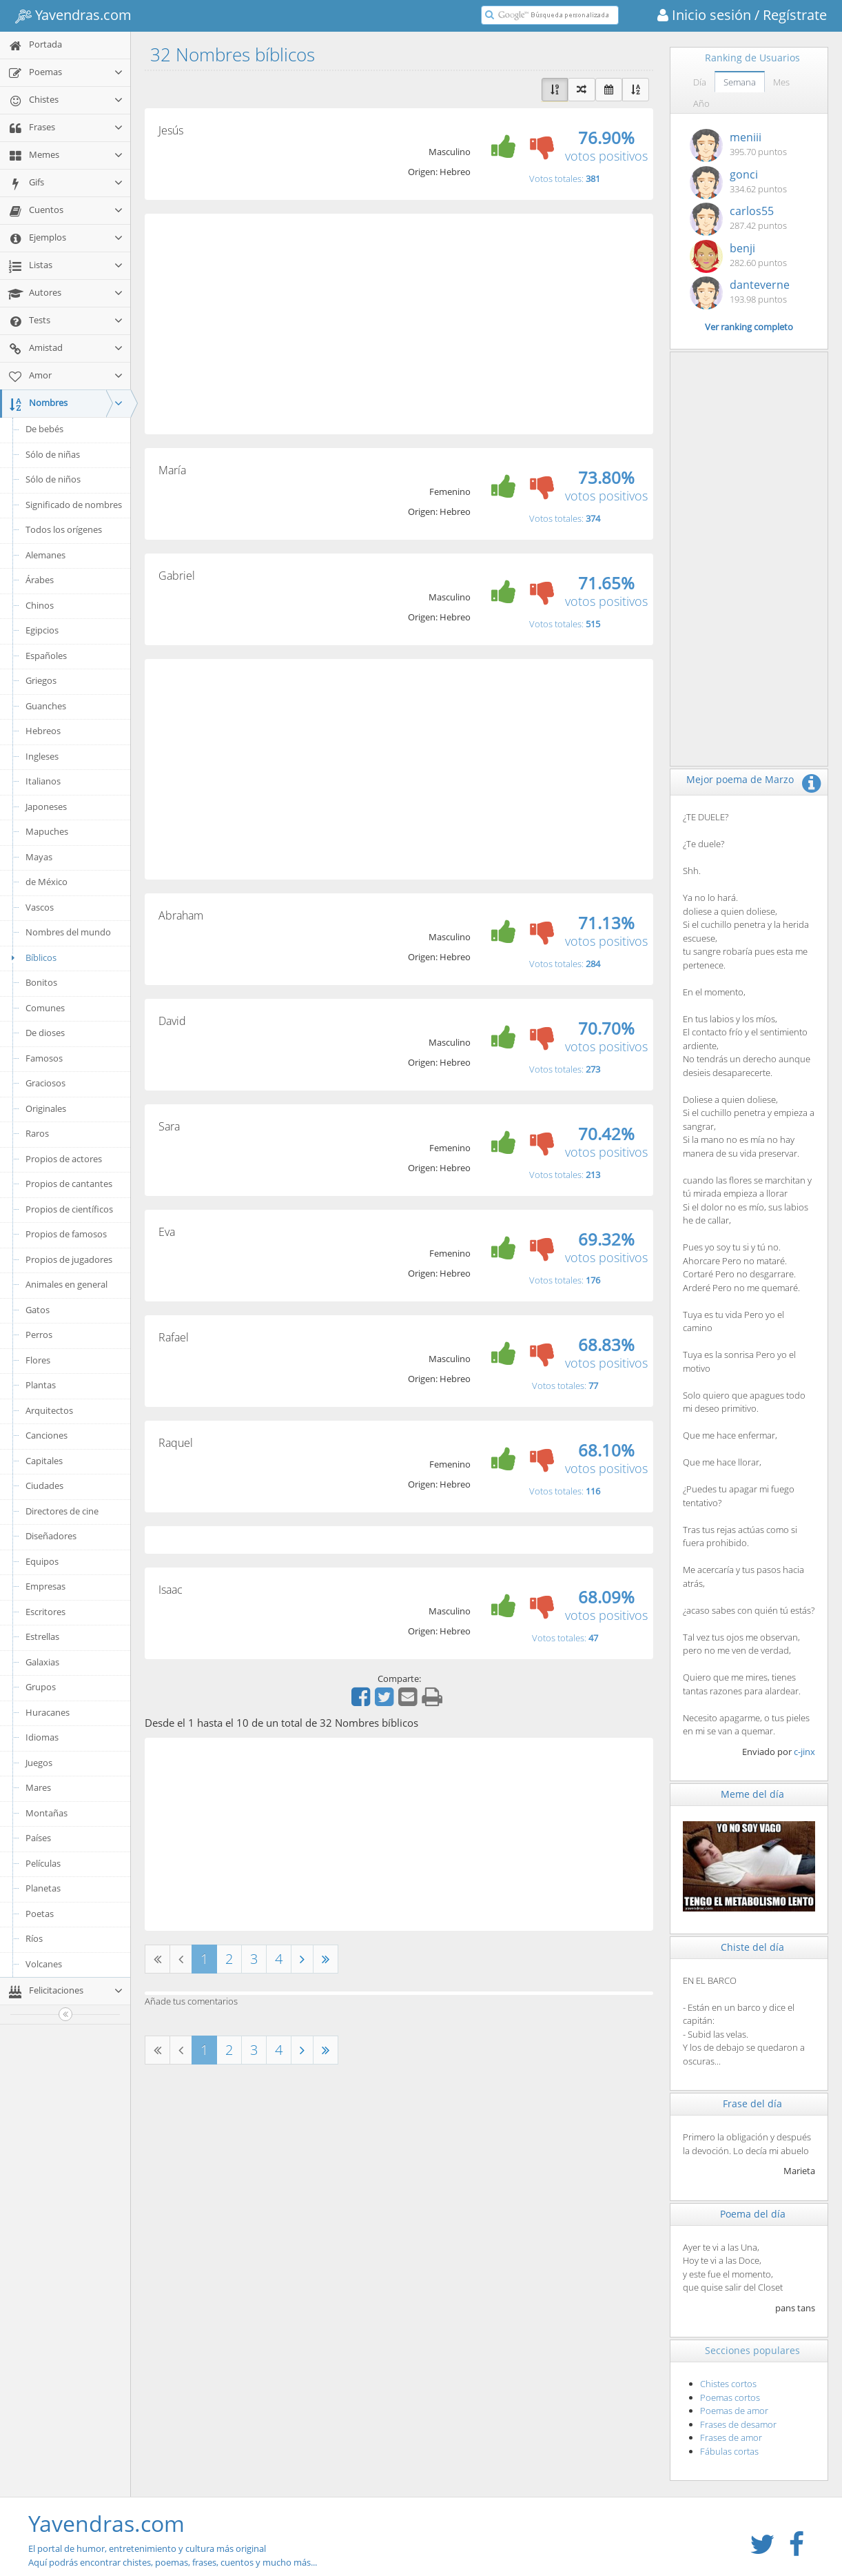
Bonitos (41, 982)
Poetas (39, 1913)
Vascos (39, 907)
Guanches (45, 706)
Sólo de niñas (52, 454)
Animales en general (66, 1284)
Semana (739, 82)
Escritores (45, 1611)
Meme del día (752, 1794)
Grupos (40, 1687)
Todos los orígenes (63, 529)
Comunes (45, 1008)
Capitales (44, 1460)
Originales (45, 1108)
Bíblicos (32, 957)
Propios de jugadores (68, 1259)
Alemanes (45, 555)
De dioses (45, 1032)
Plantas (40, 1385)
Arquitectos (49, 1410)
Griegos (41, 680)
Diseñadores (50, 1536)
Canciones (46, 1435)
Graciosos (45, 1083)
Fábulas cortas (729, 2451)
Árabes (39, 580)
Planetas (43, 1888)
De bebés (44, 429)
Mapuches (46, 831)
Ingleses (42, 756)
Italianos (43, 781)
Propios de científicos (69, 1209)
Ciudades (44, 1485)
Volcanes (43, 1964)
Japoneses (46, 806)
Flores (37, 1360)
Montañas (46, 1813)
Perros (38, 1334)
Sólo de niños (53, 479)
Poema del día (752, 2213)
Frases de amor (731, 2437)
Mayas (38, 857)
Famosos (44, 1058)
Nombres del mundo (68, 932)
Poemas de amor (734, 2410)
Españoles (46, 655)
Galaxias (42, 1662)
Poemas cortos (730, 2397)
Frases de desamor (738, 2424)
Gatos (37, 1310)
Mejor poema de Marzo (740, 779)
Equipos (42, 1561)
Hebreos (43, 730)
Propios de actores (63, 1159)
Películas (43, 1863)
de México (46, 881)
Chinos (39, 605)
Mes (781, 82)
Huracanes (47, 1712)
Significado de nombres (73, 504)
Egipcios (42, 630)
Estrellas (42, 1636)
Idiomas (42, 1737)
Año (701, 103)
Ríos (34, 1938)
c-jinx (804, 1751)
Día (699, 82)
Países (38, 1838)
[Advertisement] (398, 323)
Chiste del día (752, 1947)
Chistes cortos (728, 2383)
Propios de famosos (66, 1234)
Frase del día (752, 2103)
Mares (38, 1787)
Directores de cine (62, 1511)
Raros (37, 1133)
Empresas (45, 1586)
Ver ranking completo (749, 327)
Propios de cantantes (68, 1183)
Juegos (38, 1762)
